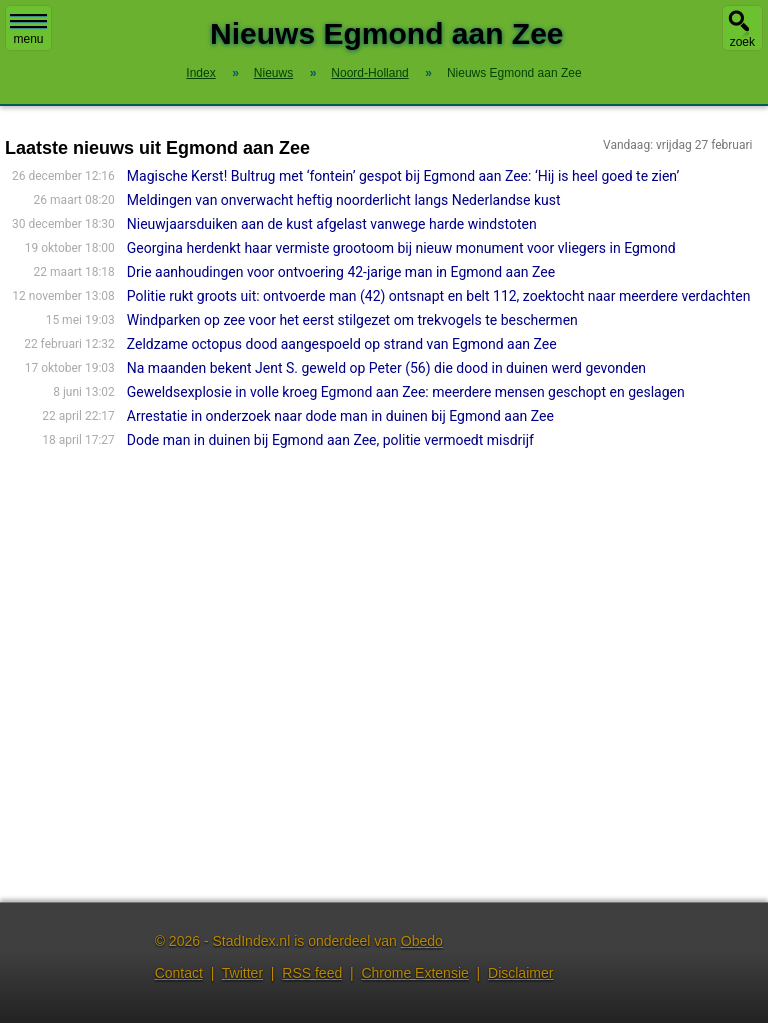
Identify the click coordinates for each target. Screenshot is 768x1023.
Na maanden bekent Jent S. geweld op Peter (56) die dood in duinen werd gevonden (386, 368)
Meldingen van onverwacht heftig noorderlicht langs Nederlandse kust (344, 200)
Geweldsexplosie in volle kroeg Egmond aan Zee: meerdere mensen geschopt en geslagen (406, 392)
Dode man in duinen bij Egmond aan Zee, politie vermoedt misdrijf (330, 440)
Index (200, 73)
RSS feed (312, 973)
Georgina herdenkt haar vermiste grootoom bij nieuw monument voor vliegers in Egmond (401, 248)
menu (28, 30)
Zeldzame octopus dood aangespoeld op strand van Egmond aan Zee (342, 344)
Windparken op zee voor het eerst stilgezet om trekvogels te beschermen (352, 320)
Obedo (422, 941)
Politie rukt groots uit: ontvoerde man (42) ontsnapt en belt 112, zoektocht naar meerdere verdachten (439, 296)
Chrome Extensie (414, 973)
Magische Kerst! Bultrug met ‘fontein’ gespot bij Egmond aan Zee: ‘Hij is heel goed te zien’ (403, 176)
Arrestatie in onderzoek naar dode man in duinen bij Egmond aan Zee (340, 416)
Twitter (242, 973)
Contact (179, 973)
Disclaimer (520, 973)
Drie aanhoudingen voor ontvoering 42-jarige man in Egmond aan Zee (341, 272)
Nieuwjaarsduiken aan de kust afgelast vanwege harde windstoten (332, 224)
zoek (742, 42)
